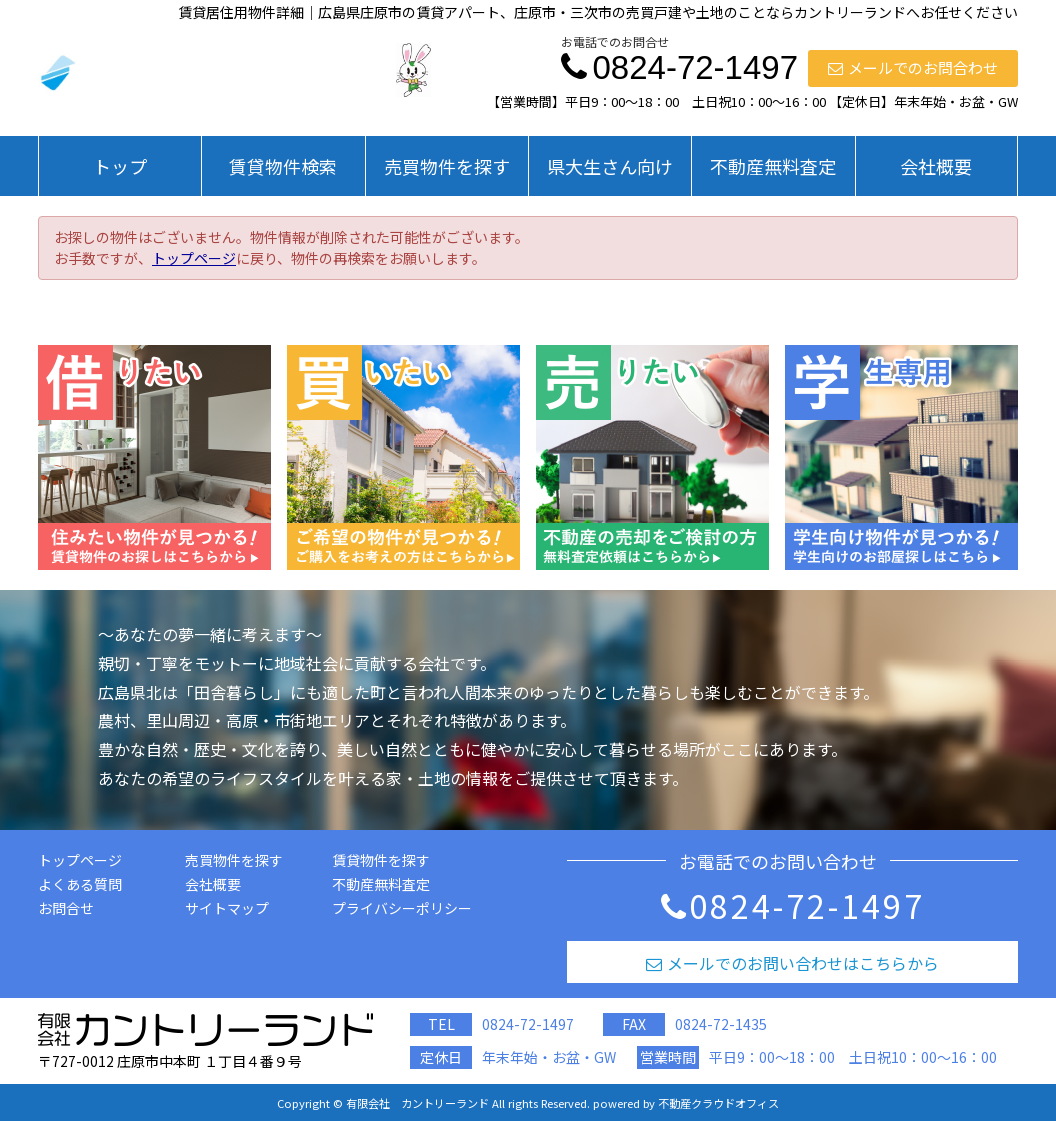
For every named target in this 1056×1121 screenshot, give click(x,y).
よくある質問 (80, 884)
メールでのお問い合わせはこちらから (792, 963)
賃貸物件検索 (283, 166)
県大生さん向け (610, 166)
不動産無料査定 (773, 166)
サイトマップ (227, 908)
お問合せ (66, 908)
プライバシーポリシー (402, 908)
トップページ (194, 258)
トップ (120, 166)
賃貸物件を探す (381, 860)
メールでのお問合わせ (913, 67)
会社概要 (936, 166)
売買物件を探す (447, 166)
